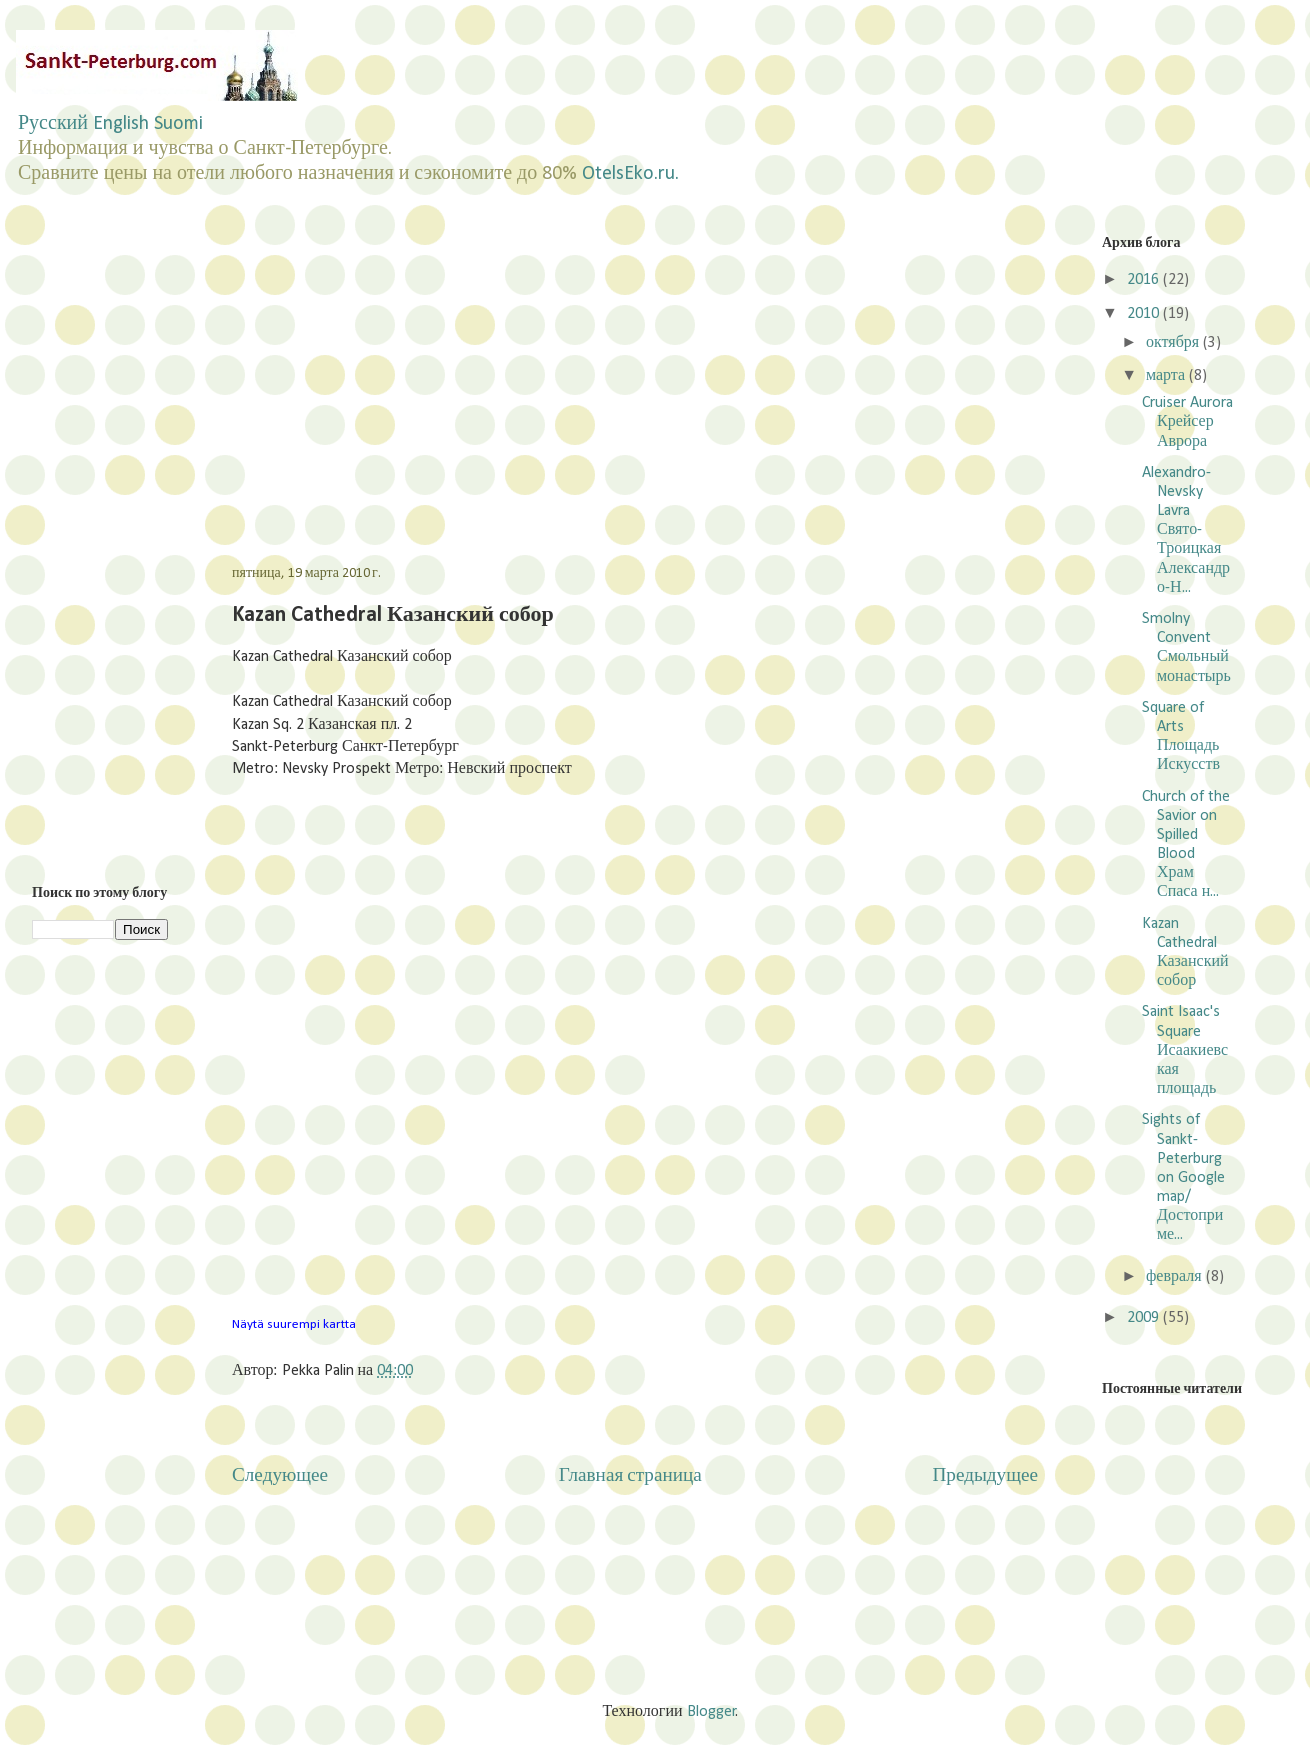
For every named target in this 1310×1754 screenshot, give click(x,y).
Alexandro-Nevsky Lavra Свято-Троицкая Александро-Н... (1186, 530)
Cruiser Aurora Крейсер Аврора (1187, 422)
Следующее (280, 1476)
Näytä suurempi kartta (294, 1324)
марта (1167, 376)
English (121, 124)
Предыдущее (985, 1476)
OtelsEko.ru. (630, 174)
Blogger (711, 1712)
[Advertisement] (424, 374)
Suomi (178, 124)
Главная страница (630, 1476)
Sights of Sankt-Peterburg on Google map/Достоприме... (1183, 1177)
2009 (1145, 1318)
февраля (1176, 1277)
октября (1174, 343)
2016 (1145, 280)
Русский (53, 124)
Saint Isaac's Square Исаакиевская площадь (1185, 1050)
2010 (1145, 314)
